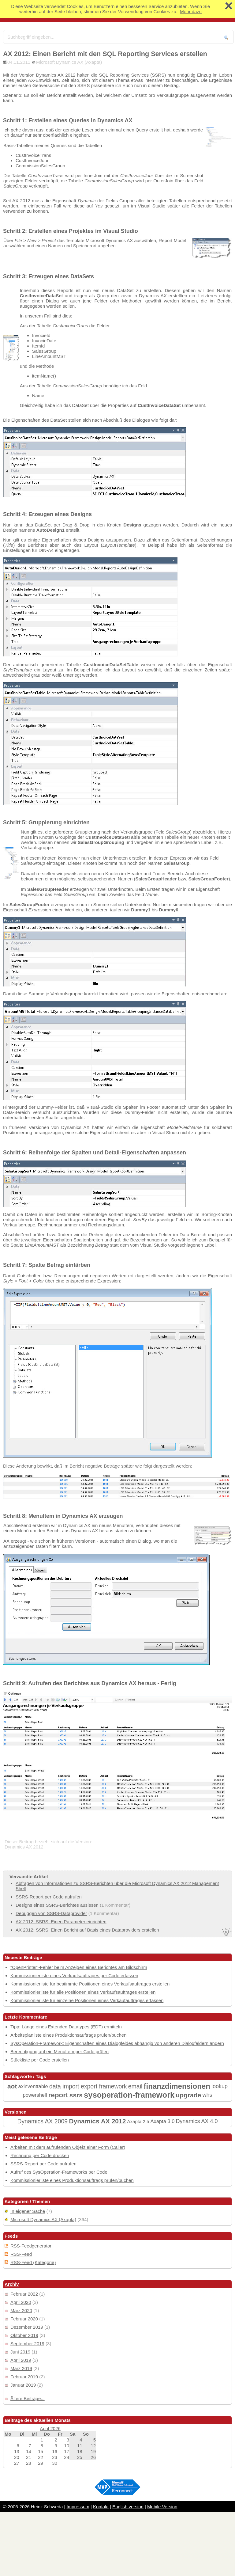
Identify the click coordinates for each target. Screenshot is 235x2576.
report (58, 2095)
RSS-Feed (21, 2254)
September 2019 (27, 2343)
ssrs (76, 2095)
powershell (35, 2095)
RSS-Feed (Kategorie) (33, 2262)
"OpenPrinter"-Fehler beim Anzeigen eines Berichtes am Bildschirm (78, 1967)
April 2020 (20, 2302)
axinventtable (33, 2086)
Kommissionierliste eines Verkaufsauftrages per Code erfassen (74, 1975)
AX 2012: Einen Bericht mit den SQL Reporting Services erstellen (105, 54)
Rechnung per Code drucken (39, 2155)
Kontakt (101, 2506)
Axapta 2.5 (138, 2121)
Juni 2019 (20, 2351)
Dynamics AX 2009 (42, 2121)
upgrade (188, 2095)
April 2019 (20, 2360)
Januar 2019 (23, 2385)
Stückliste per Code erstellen (39, 2059)
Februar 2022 (24, 2294)
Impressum (78, 2506)
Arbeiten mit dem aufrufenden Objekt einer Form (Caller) (67, 2147)
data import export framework (88, 2086)
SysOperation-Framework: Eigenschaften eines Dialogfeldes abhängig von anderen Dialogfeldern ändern (117, 2043)
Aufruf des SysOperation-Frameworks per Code (58, 2172)
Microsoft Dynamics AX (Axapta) (69, 62)
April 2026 (50, 2428)
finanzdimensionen (177, 2086)
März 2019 (21, 2368)
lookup (219, 2086)
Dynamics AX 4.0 (197, 2121)
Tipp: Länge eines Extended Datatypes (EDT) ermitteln (66, 2026)
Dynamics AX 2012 (97, 2121)
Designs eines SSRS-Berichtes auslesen (57, 1905)
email (135, 2086)
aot (12, 2086)
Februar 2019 (24, 2376)
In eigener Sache (27, 2211)
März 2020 (21, 2310)
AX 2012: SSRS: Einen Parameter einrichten (61, 1921)
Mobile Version (162, 2506)
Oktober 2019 (24, 2335)
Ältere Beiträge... (27, 2398)
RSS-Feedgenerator (30, 2245)
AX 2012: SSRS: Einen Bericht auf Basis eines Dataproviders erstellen (87, 1929)
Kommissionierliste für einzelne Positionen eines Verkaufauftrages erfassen (86, 2000)
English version (128, 2506)
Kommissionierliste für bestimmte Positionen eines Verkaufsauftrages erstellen (90, 1983)
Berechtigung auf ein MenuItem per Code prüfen (59, 2051)
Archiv (12, 2284)
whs (207, 2095)
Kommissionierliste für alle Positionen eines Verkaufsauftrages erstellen (82, 1992)
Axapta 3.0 (162, 2121)
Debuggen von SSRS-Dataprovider (51, 1913)
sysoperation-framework (129, 2095)
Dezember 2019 (26, 2327)
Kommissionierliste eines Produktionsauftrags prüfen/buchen (72, 2180)
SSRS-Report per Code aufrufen (49, 1896)
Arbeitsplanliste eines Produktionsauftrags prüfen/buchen (68, 2035)
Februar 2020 (24, 2318)
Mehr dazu (191, 11)
